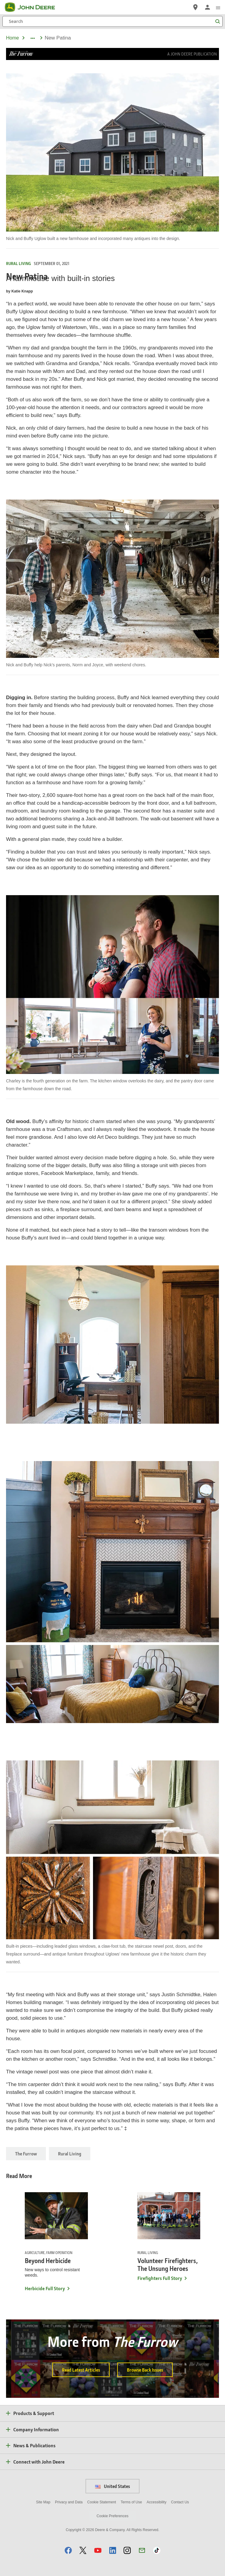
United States (112, 2486)
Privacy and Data (68, 2502)
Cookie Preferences (112, 2516)
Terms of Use (131, 2502)
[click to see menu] (218, 7)
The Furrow (26, 2154)
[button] (68, 2550)
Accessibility (156, 2502)
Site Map (43, 2502)
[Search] (112, 21)
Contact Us (180, 2502)
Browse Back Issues (145, 2370)
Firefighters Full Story (159, 2278)
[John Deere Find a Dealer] (195, 7)
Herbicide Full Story (45, 2288)
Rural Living (69, 2154)
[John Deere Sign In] (207, 7)
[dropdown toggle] (32, 38)
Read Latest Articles (81, 2370)
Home (12, 37)
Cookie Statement (101, 2502)
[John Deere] (33, 7)
